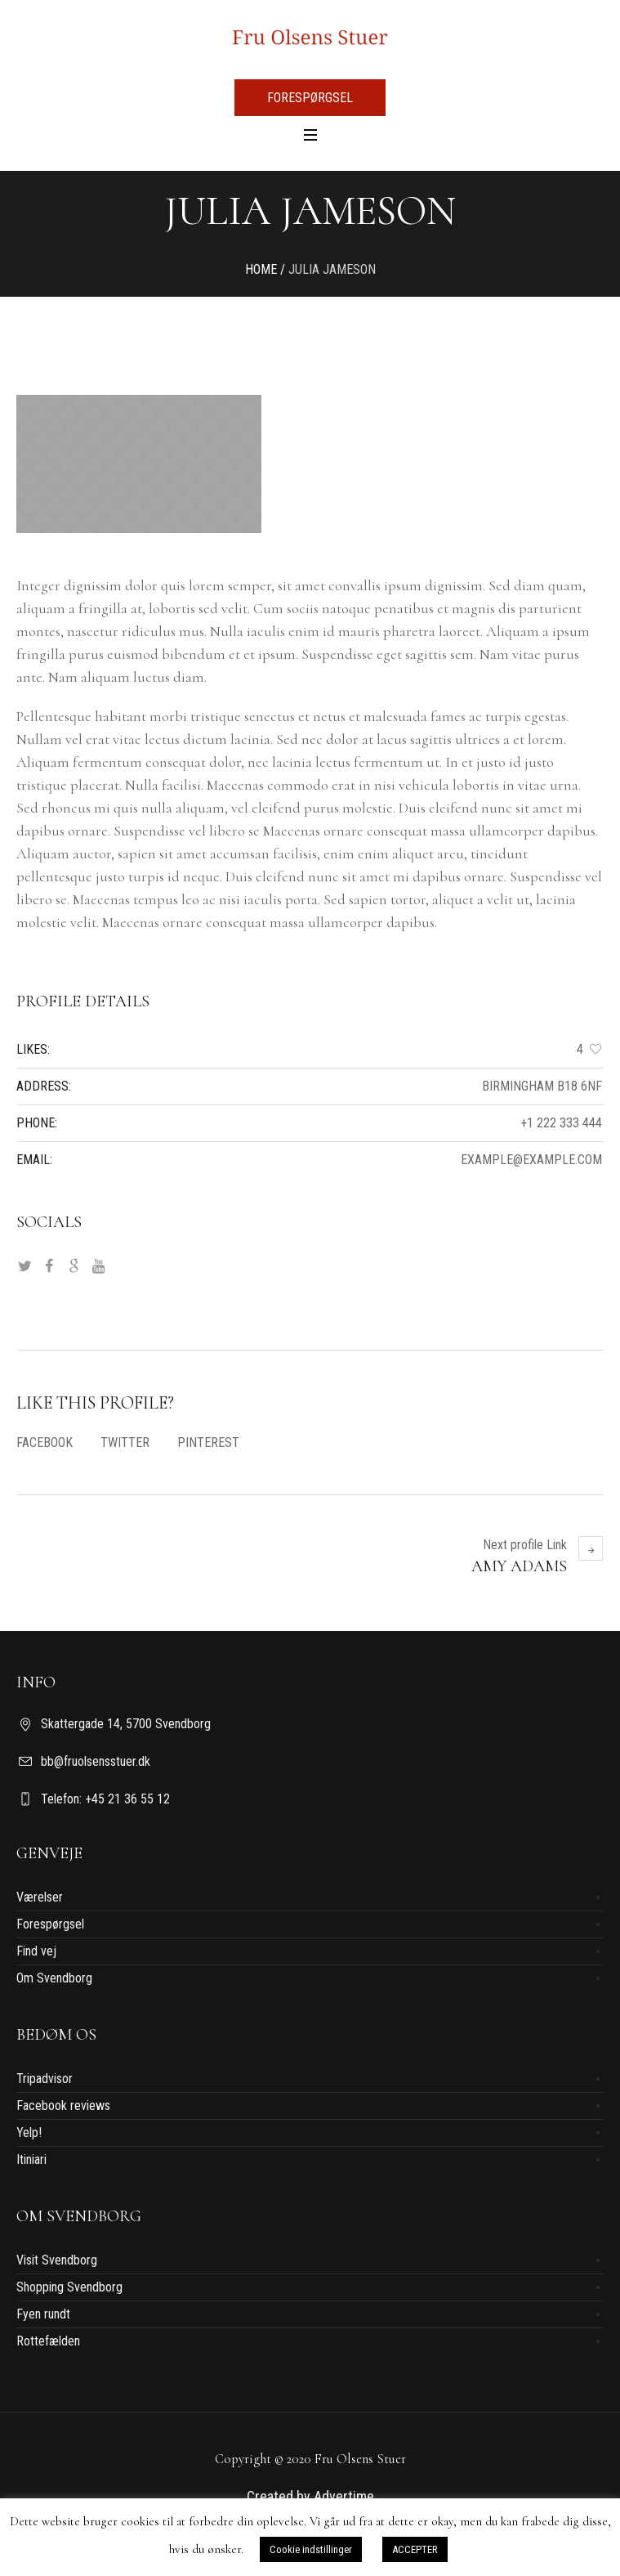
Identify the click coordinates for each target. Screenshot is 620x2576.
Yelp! (29, 2132)
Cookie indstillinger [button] (311, 2549)
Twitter (124, 1442)
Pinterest (208, 1442)
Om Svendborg (54, 1978)
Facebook (44, 1442)
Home (261, 269)
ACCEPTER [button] (415, 2549)
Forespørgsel (50, 1924)
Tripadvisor (44, 2078)
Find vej (36, 1951)
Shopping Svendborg (69, 2287)
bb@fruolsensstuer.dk (95, 1761)
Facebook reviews (63, 2105)
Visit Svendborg (56, 2260)
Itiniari (31, 2159)
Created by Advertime (310, 2496)
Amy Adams (519, 1566)
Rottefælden (48, 2341)
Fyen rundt (43, 2314)
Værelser (39, 1897)
